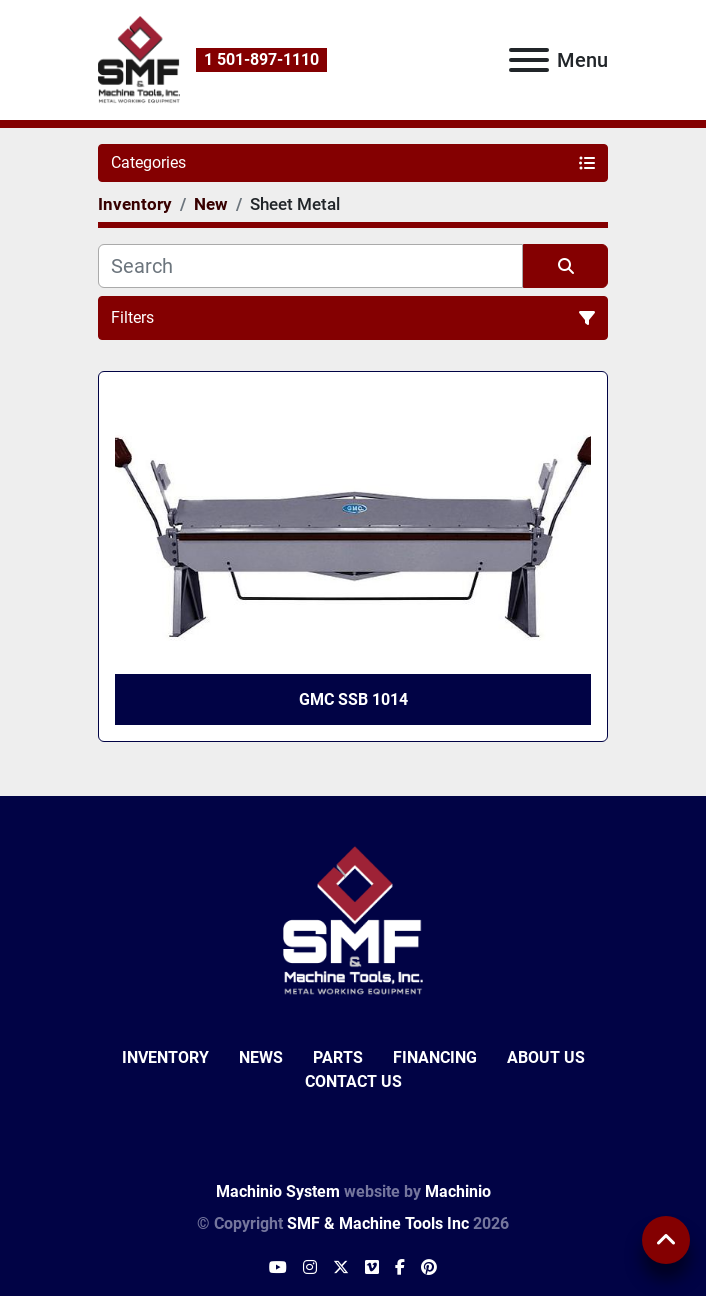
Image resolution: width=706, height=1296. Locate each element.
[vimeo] (372, 1268)
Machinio (458, 1191)
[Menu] (529, 60)
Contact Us (353, 1081)
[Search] (310, 266)
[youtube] (278, 1268)
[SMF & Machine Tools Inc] (353, 920)
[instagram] (310, 1268)
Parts (338, 1057)
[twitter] (341, 1268)
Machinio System (278, 1191)
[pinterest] (429, 1268)
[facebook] (400, 1268)
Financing (435, 1057)
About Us (546, 1057)
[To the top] (666, 1240)
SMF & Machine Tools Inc (378, 1223)
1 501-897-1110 (261, 59)
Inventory (165, 1057)
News (261, 1057)
